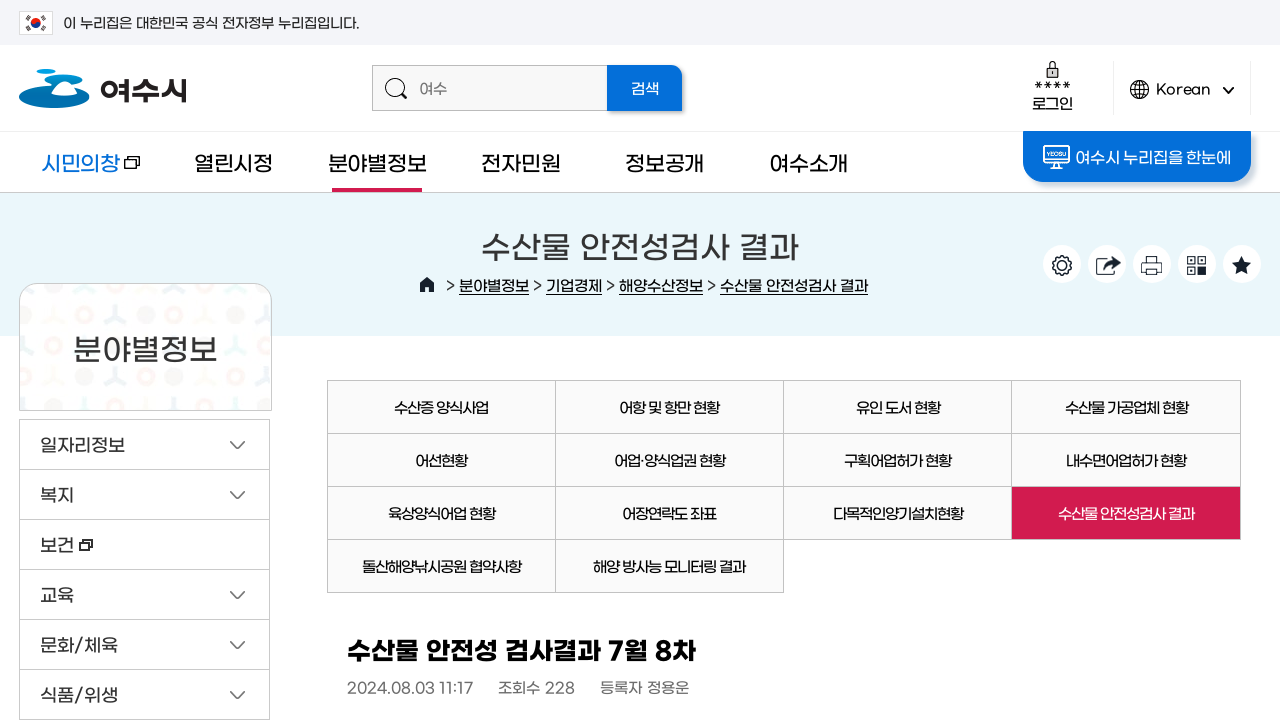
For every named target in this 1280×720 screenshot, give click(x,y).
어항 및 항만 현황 (669, 406)
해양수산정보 (661, 284)
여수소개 (808, 161)
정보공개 (664, 161)
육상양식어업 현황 (441, 512)
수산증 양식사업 (441, 406)
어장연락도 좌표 (669, 512)
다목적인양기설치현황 (898, 512)
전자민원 (520, 161)
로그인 (1052, 85)
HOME (427, 285)
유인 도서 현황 (898, 406)
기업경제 (574, 284)
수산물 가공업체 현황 (1126, 406)
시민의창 (79, 171)
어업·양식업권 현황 (669, 459)
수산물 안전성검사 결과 (794, 284)
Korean (1182, 97)
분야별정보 (377, 161)
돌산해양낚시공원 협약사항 (441, 565)
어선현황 (441, 459)
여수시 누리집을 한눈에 (1136, 157)
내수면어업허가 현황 (1126, 459)
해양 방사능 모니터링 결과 (669, 565)
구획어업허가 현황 (897, 459)
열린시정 (233, 161)
